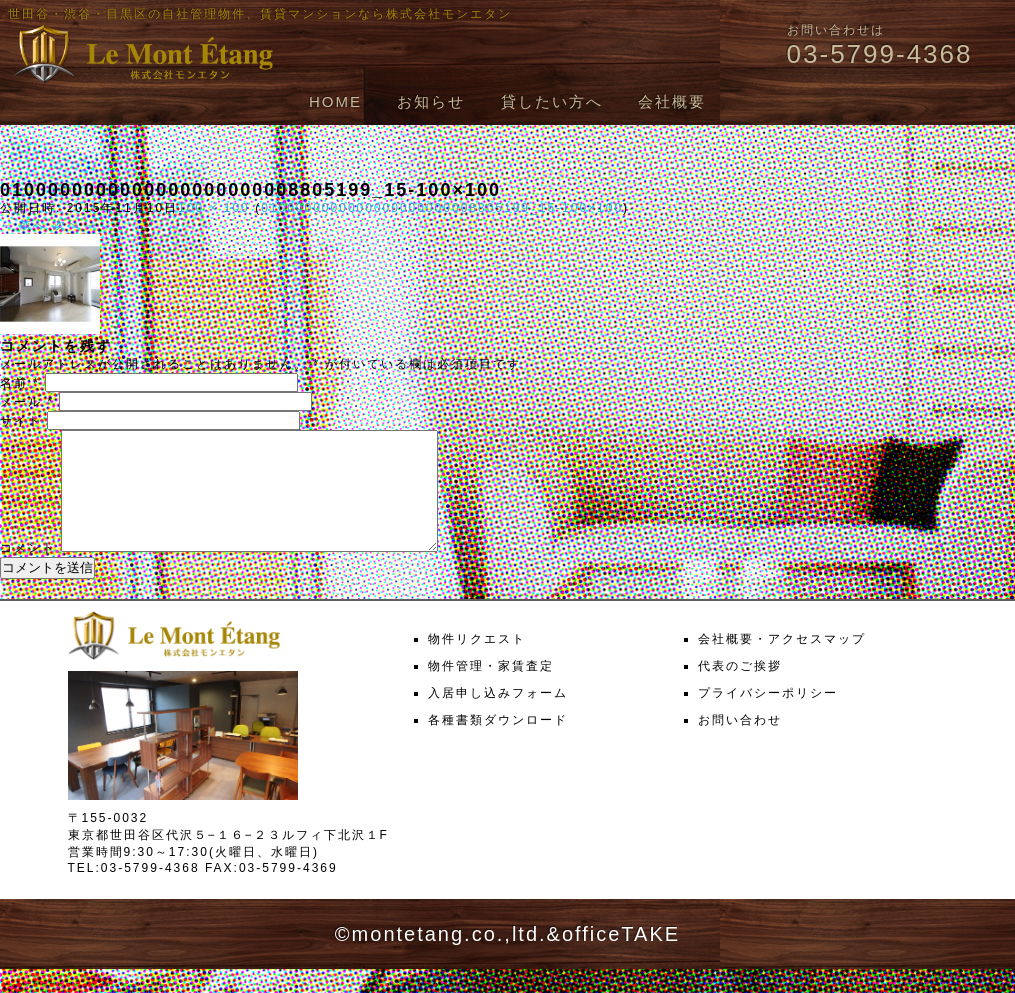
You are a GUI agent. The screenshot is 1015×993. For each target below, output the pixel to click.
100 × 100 (214, 208)
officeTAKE (621, 958)
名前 (20, 383)
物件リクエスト (477, 663)
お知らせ (431, 101)
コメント (28, 572)
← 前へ (23, 225)
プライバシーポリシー (768, 717)
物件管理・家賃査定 (491, 690)
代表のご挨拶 (740, 690)
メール (27, 402)
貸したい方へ (552, 101)
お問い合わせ (740, 744)
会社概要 (672, 101)
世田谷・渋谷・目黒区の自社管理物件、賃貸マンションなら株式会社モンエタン (260, 14)
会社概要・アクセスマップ (782, 663)
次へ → (76, 225)
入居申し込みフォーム (498, 717)
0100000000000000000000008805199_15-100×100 (442, 208)
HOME (335, 101)
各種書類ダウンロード (498, 744)
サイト (21, 421)
